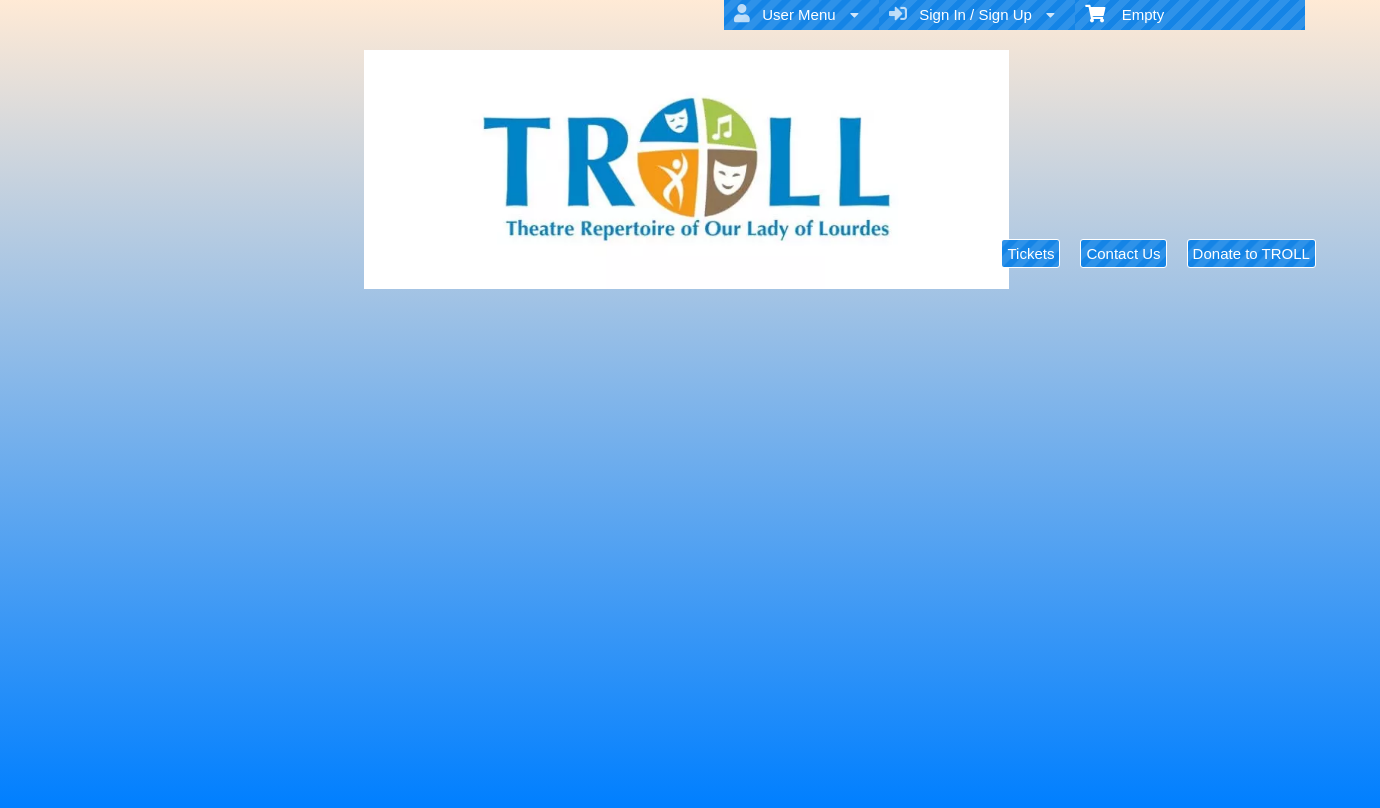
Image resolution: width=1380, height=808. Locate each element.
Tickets (1030, 253)
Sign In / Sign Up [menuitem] (972, 14)
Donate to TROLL (1251, 253)
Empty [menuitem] (1124, 13)
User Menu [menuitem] (796, 14)
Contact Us (1123, 253)
